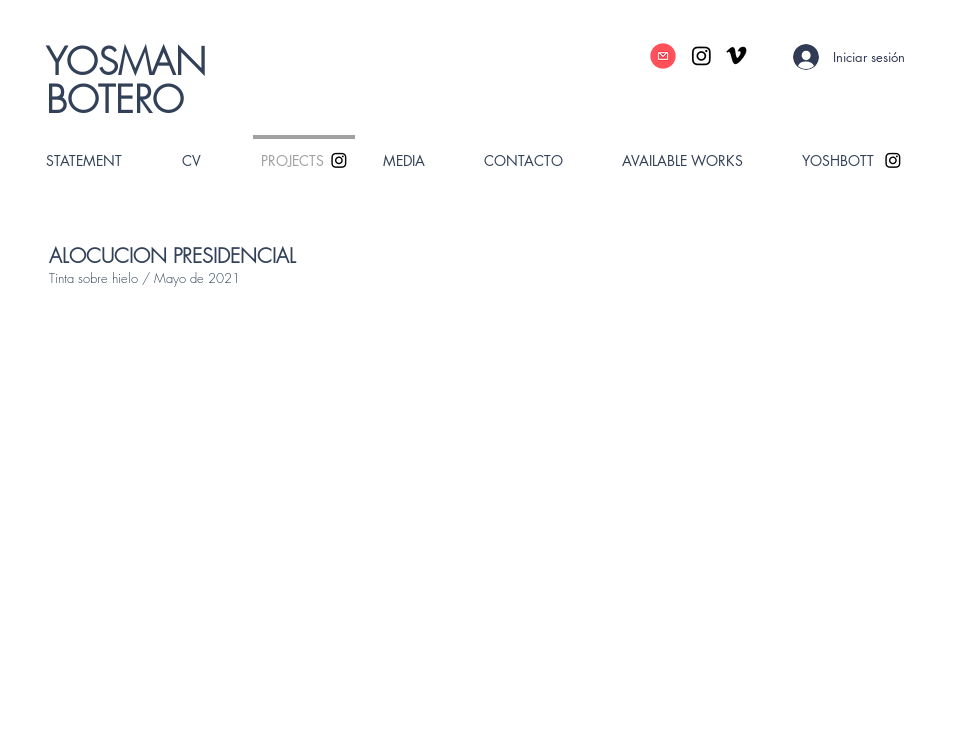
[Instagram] (701, 55)
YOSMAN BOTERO (126, 80)
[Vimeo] (736, 55)
